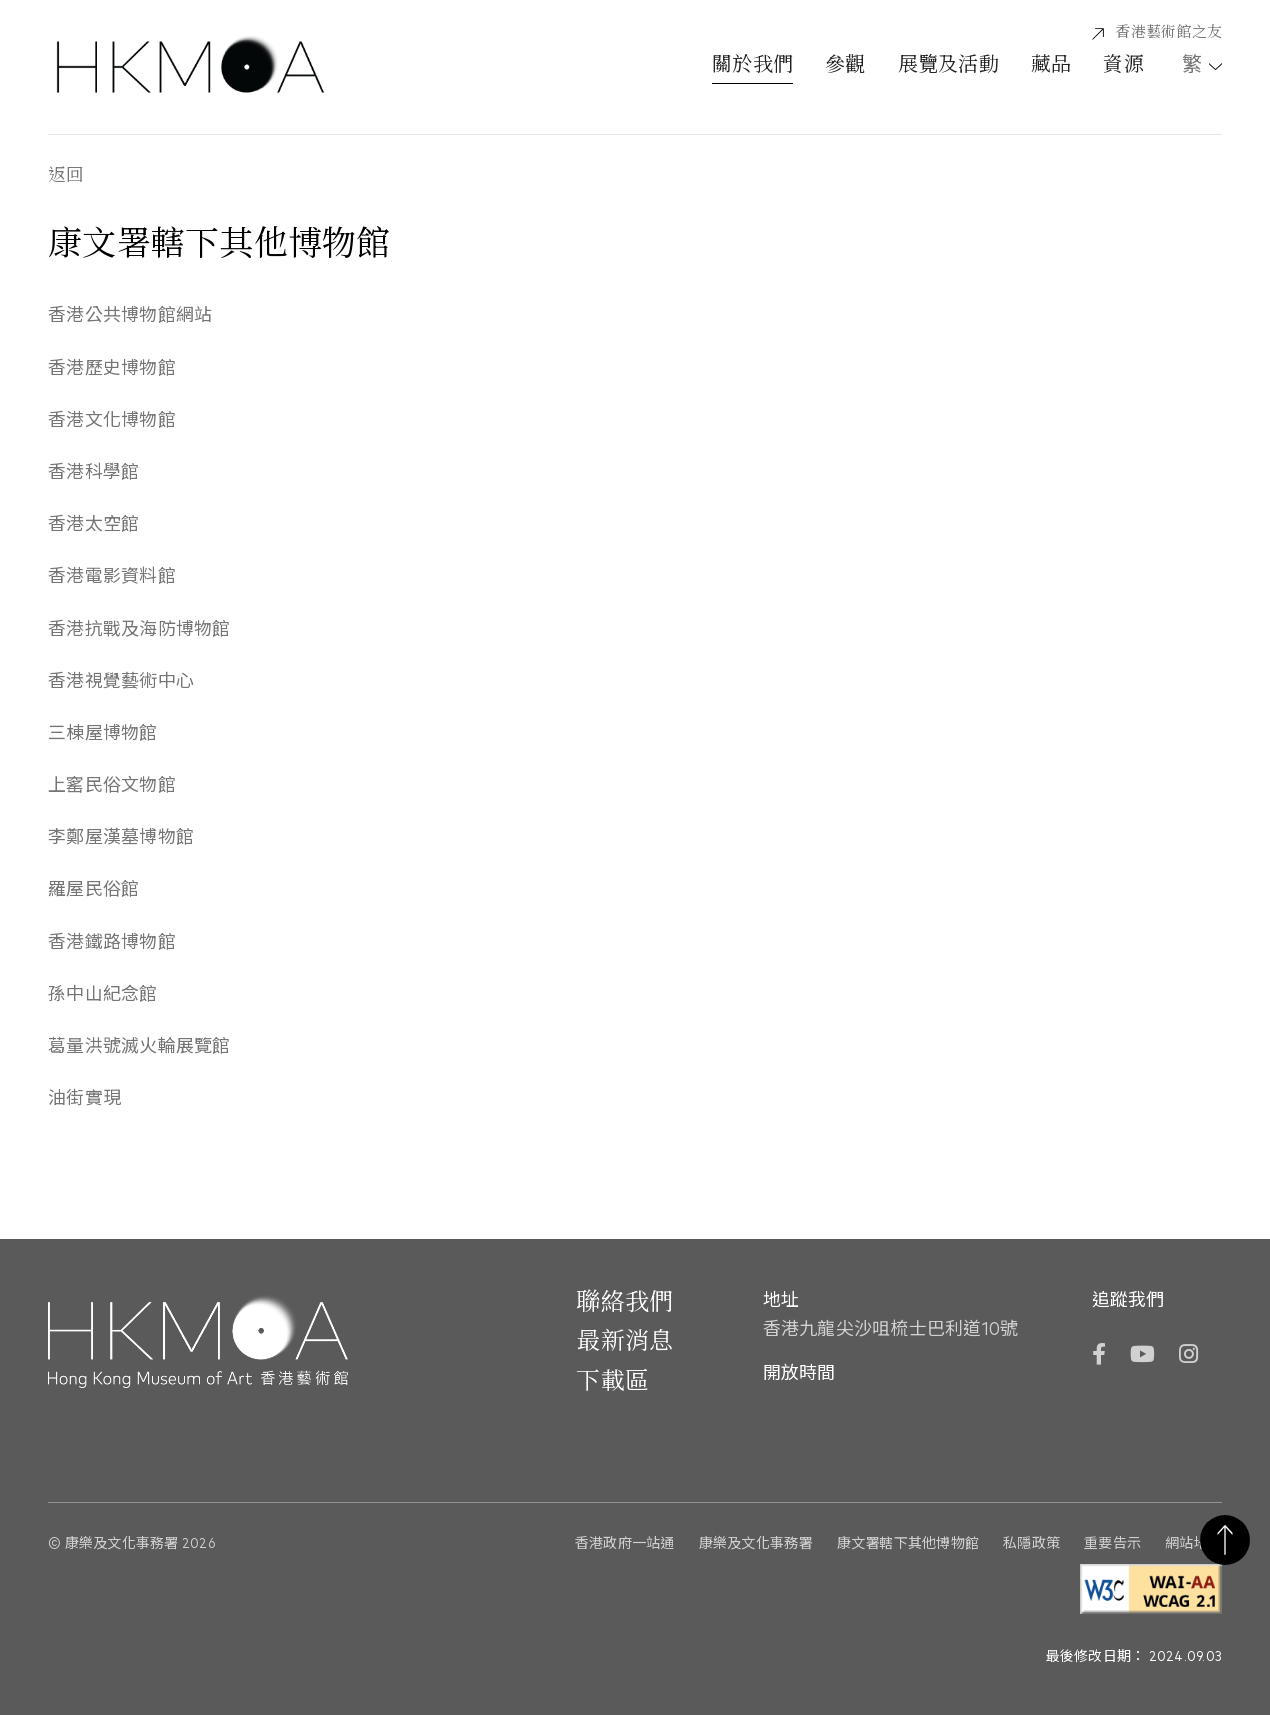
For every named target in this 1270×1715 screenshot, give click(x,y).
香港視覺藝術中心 (121, 682)
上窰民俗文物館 (112, 786)
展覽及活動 (948, 66)
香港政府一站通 (625, 1543)
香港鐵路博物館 (112, 943)
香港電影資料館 (112, 577)
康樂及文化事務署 (756, 1543)
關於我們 (752, 66)
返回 (66, 176)
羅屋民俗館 (93, 890)
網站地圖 (1193, 1543)
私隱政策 (1031, 1543)
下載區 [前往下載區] (612, 1382)
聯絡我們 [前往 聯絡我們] (624, 1303)
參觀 (845, 66)
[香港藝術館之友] (1157, 33)
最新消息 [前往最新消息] (624, 1342)
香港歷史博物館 (112, 369)
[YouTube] (1141, 1356)
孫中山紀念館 (103, 995)
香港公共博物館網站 (130, 316)
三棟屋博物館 (103, 734)
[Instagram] (1188, 1356)
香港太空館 (93, 525)
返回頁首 (1225, 1540)
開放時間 (798, 1374)
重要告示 (1112, 1543)
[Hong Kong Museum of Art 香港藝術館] (190, 67)
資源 (1123, 66)
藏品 (1051, 66)
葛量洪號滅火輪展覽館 (139, 1047)
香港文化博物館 (112, 421)
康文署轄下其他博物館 (908, 1543)
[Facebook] (1098, 1356)
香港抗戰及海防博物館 (139, 630)
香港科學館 (93, 473)
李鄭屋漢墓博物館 (121, 838)
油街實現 (84, 1099)
